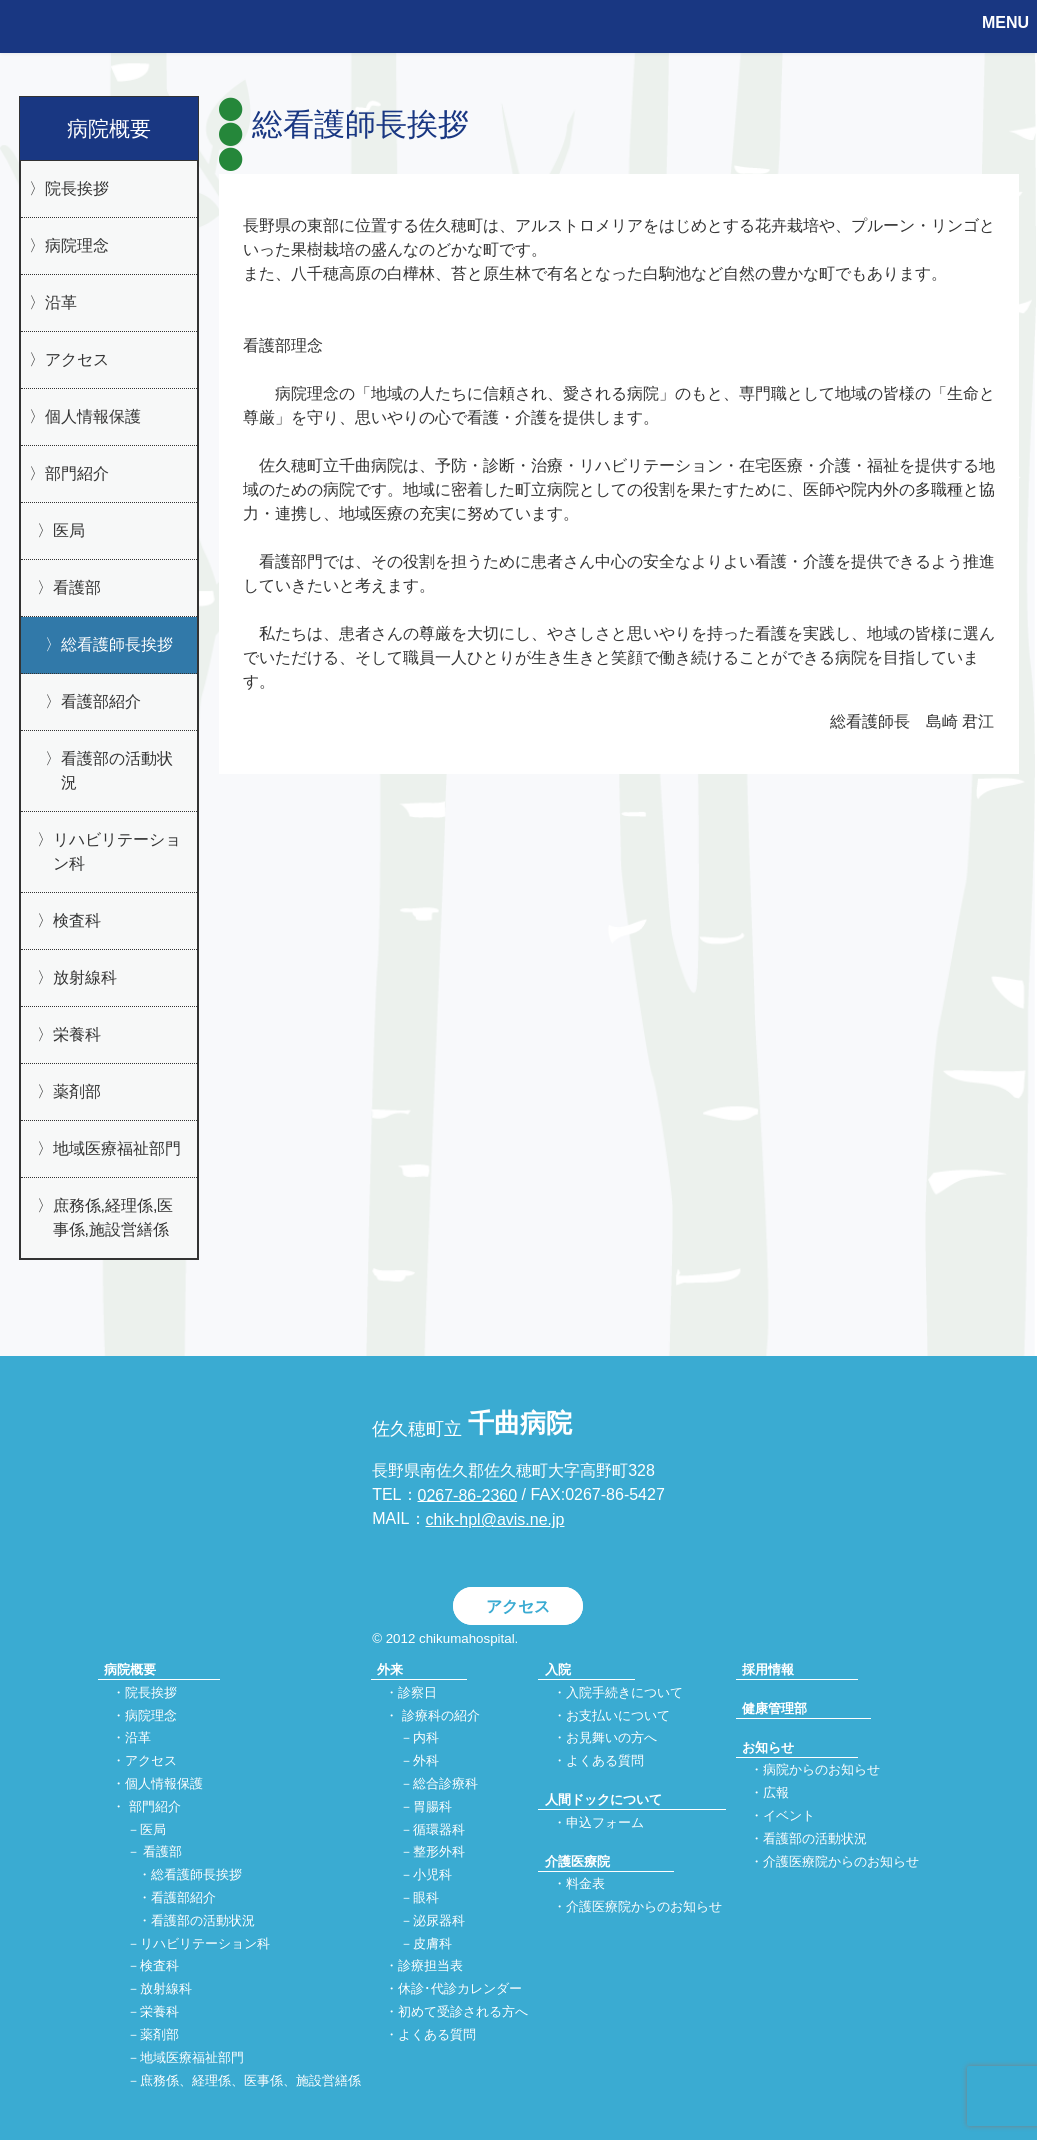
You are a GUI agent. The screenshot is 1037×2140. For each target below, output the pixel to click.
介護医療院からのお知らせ (644, 1907)
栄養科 (77, 1034)
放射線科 (85, 977)
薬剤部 (77, 1091)
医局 (69, 530)
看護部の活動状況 (117, 770)
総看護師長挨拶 (117, 644)
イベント (789, 1815)
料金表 (585, 1884)
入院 (558, 1669)
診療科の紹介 (441, 1715)
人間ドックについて (603, 1799)
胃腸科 (432, 1806)
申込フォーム (605, 1822)
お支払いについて (618, 1715)
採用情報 (768, 1669)
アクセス (77, 359)
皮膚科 (432, 1943)
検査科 (77, 920)
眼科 (426, 1897)
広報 (776, 1793)
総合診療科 (445, 1783)
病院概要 (109, 128)
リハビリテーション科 (117, 851)
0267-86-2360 (468, 1494)
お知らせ (768, 1747)
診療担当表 (430, 1966)
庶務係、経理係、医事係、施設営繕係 (250, 2080)
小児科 (432, 1875)
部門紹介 (77, 473)
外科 (426, 1761)
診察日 (417, 1692)
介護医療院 (577, 1861)
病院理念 (77, 245)
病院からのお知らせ (821, 1770)
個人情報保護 (93, 416)
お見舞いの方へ (611, 1738)
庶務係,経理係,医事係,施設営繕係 (113, 1217)
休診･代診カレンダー (460, 1989)
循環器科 (439, 1829)
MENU (1005, 22)
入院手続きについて (624, 1692)
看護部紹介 (101, 701)
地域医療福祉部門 (117, 1148)
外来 (390, 1669)
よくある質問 (437, 2034)
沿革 (61, 302)
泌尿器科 (439, 1920)
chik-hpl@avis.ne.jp (495, 1519)
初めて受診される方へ (463, 2011)
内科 (426, 1738)
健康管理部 (774, 1708)
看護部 (77, 587)
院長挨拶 (77, 188)
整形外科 (439, 1852)
